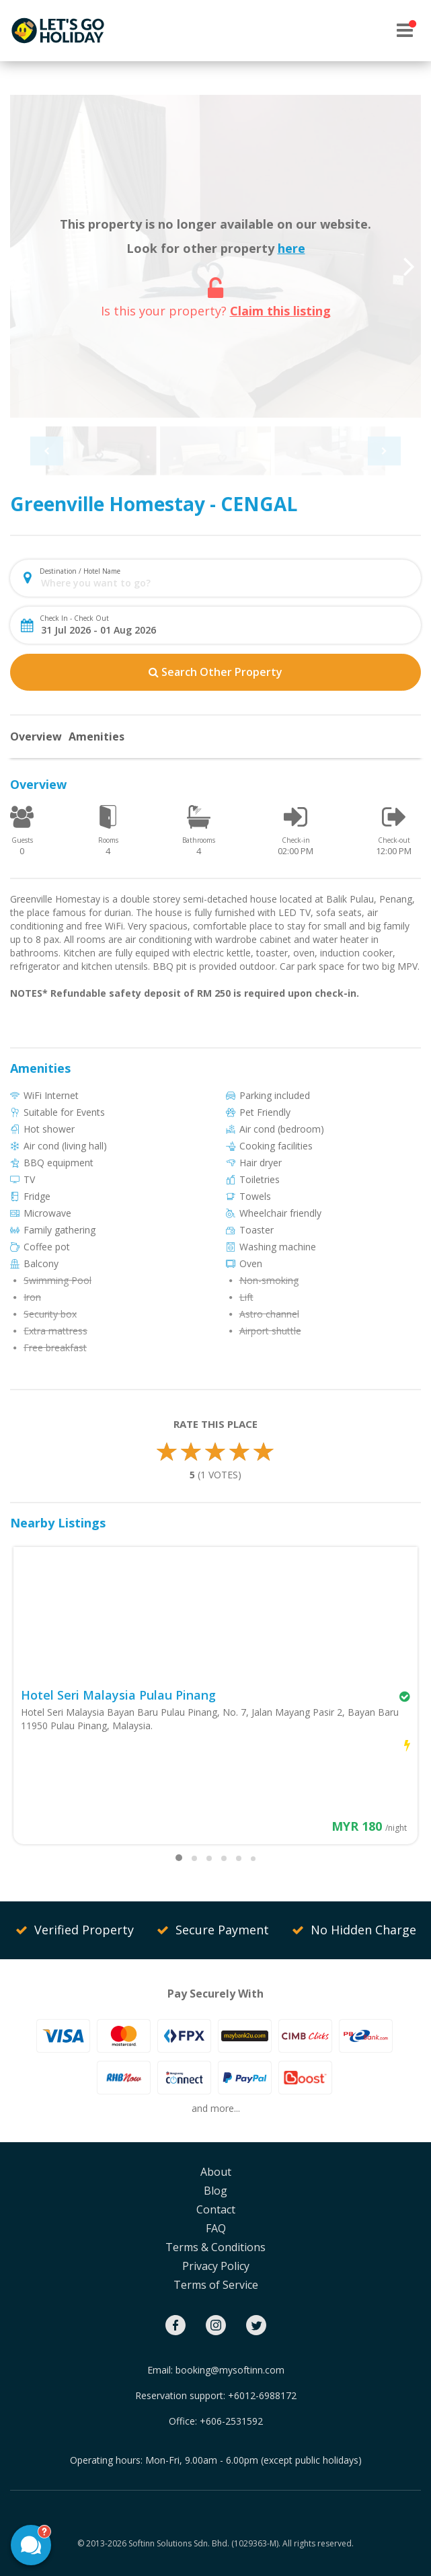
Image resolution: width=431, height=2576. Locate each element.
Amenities (96, 736)
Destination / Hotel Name (80, 571)
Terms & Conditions (215, 2247)
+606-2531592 (231, 2421)
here (291, 248)
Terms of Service (215, 2284)
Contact (215, 2209)
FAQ (216, 2228)
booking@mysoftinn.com (229, 2369)
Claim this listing (280, 311)
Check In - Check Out (74, 618)
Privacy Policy (215, 2266)
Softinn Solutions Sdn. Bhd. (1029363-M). (204, 2543)
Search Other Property (215, 672)
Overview (36, 736)
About (215, 2171)
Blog (215, 2190)
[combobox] (227, 583)
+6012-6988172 (262, 2395)
